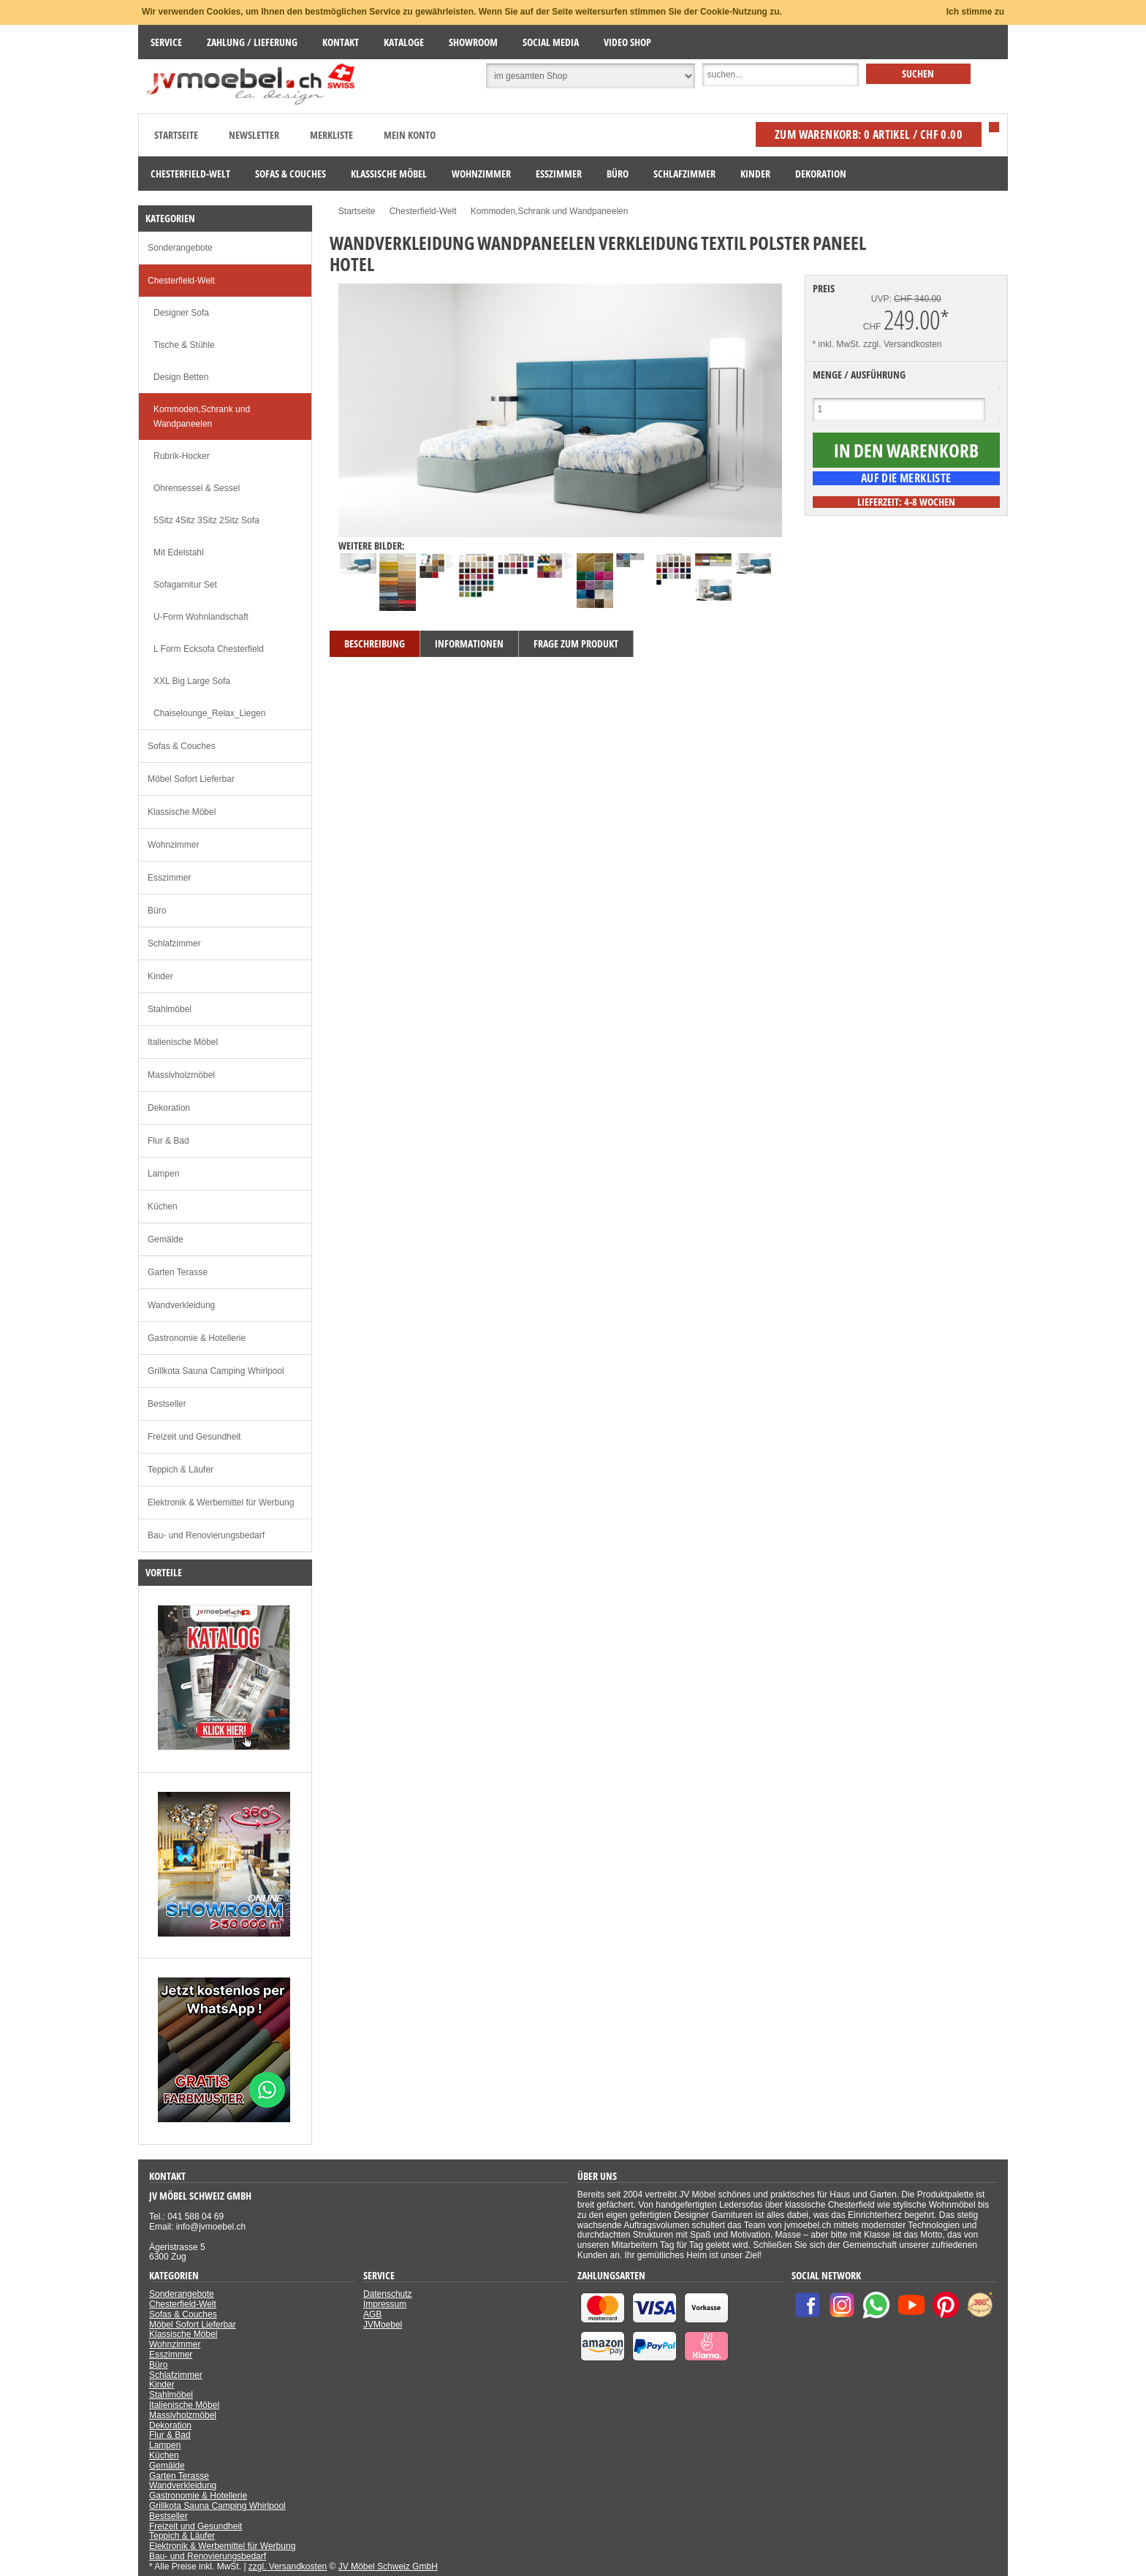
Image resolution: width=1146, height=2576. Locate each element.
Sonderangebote (180, 248)
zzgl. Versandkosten (902, 344)
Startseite (176, 135)
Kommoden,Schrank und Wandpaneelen (201, 416)
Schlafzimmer (174, 943)
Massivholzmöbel (181, 1075)
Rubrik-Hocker (181, 456)
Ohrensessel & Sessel (196, 488)
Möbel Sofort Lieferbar (191, 779)
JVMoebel (382, 2324)
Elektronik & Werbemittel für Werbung (221, 1502)
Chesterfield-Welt (181, 281)
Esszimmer (169, 878)
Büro (157, 910)
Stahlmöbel (169, 1009)
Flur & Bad (168, 1141)
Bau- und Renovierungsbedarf (206, 1535)
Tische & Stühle (184, 345)
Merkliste (331, 135)
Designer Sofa (181, 313)
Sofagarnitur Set (185, 585)
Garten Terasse (178, 1272)
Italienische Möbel (183, 1042)
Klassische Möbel (182, 812)
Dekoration (169, 1108)
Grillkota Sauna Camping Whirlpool (216, 1371)
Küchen (163, 1206)
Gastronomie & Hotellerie (197, 1338)
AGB (372, 2314)
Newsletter (254, 135)
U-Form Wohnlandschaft (200, 617)
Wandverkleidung (181, 1305)
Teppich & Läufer (180, 1469)
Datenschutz (387, 2294)
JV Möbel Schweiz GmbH (388, 2566)
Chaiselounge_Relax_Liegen (209, 713)
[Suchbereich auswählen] (590, 76)
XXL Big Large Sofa (191, 681)
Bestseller (167, 1404)
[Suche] (780, 75)
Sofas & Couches (182, 746)
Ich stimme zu (975, 12)
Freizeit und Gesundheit (194, 1437)
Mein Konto (410, 135)
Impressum (384, 2304)
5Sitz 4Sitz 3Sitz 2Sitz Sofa (206, 520)
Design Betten (180, 377)
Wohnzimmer (173, 845)
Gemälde (165, 1239)
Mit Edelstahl (178, 552)
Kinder (160, 976)
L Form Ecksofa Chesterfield (208, 649)
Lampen (163, 1174)
